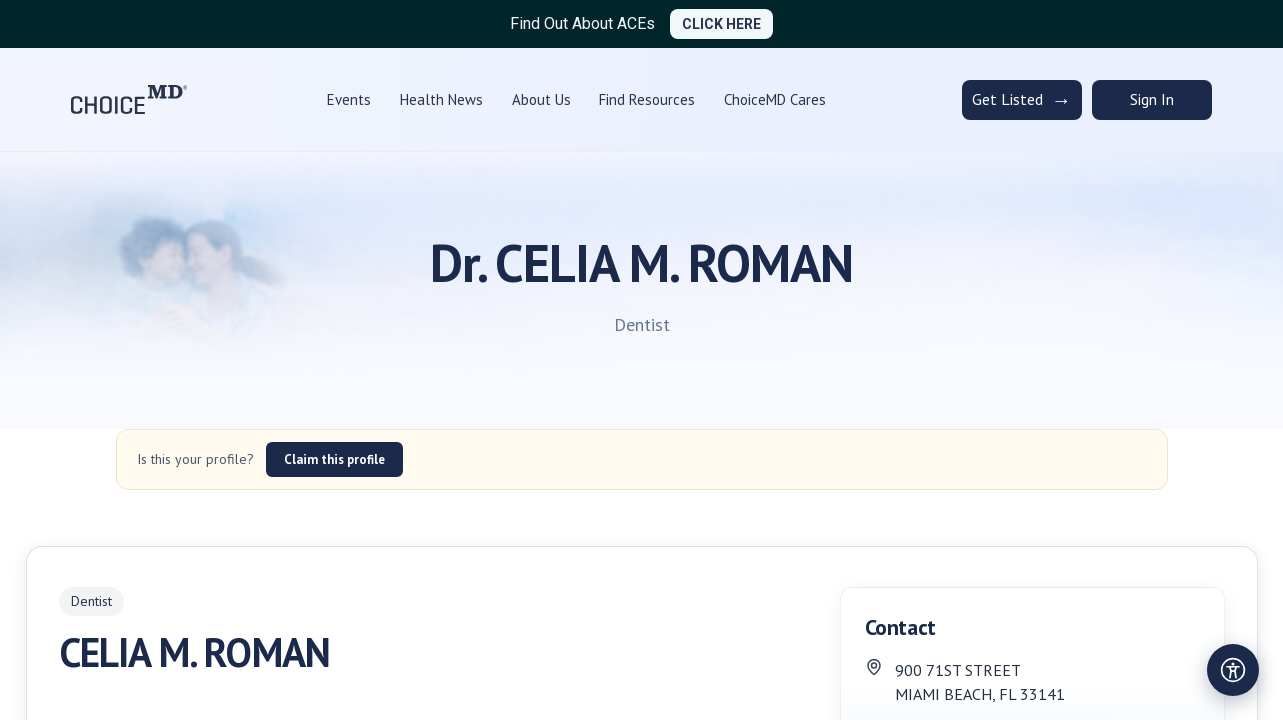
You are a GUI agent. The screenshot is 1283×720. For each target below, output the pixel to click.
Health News (441, 99)
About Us (541, 99)
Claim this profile (334, 459)
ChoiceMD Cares (775, 99)
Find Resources (647, 99)
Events (349, 99)
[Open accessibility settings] (1233, 670)
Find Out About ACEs (582, 23)
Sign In (1152, 99)
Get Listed (1021, 100)
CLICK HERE (721, 24)
